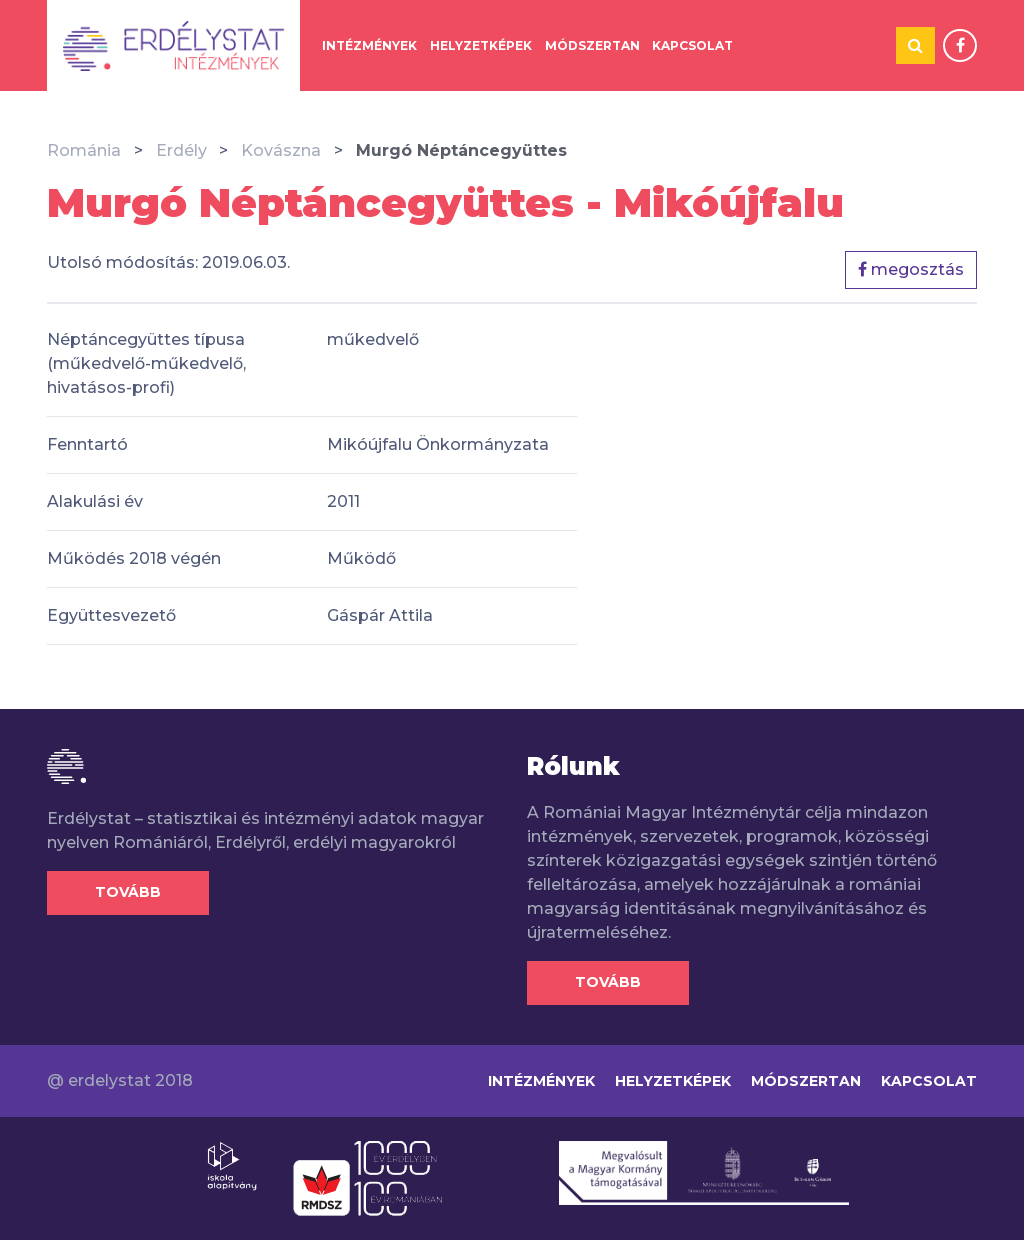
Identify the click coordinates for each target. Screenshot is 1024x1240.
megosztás (911, 269)
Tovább (128, 892)
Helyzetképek (481, 45)
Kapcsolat (692, 45)
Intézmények (369, 45)
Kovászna (281, 150)
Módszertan (592, 45)
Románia (84, 150)
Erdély (181, 150)
